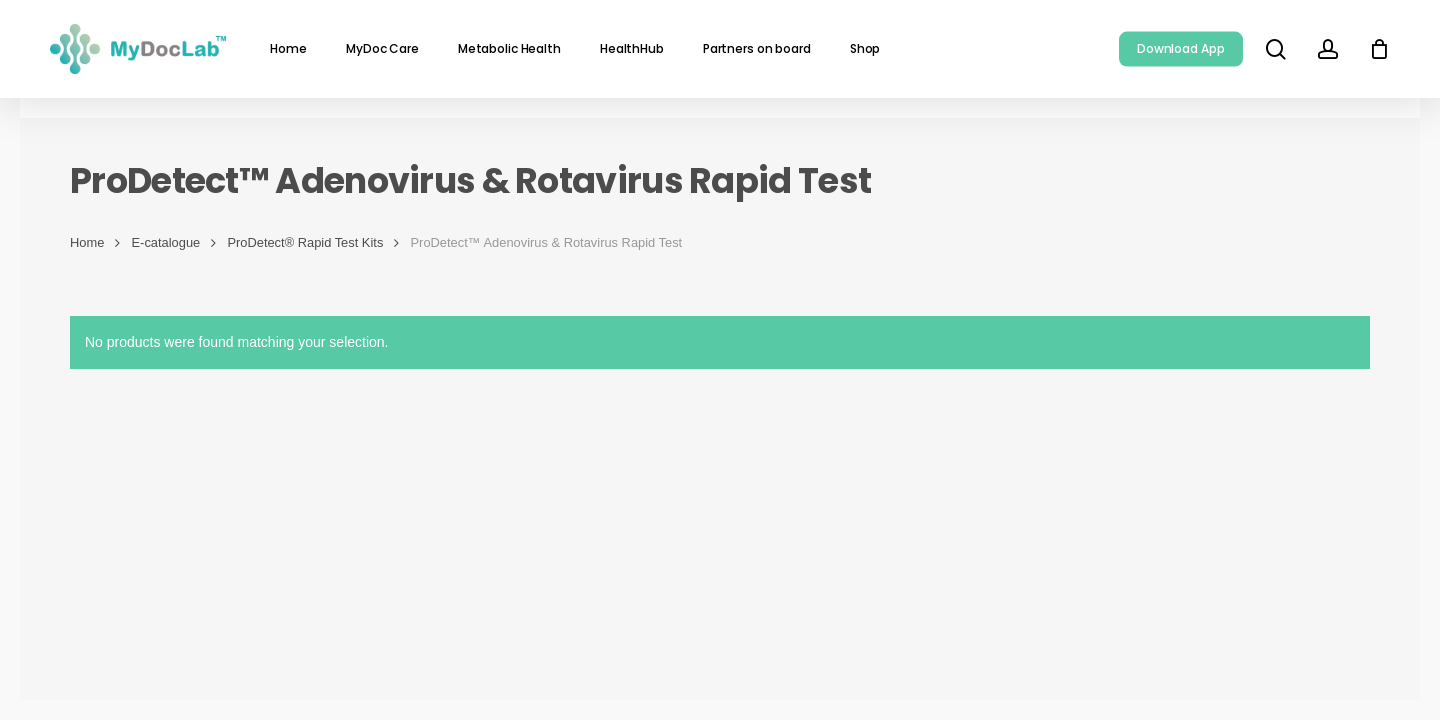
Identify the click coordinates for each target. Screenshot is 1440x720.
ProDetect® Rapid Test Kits (305, 242)
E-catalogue (166, 242)
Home (87, 242)
